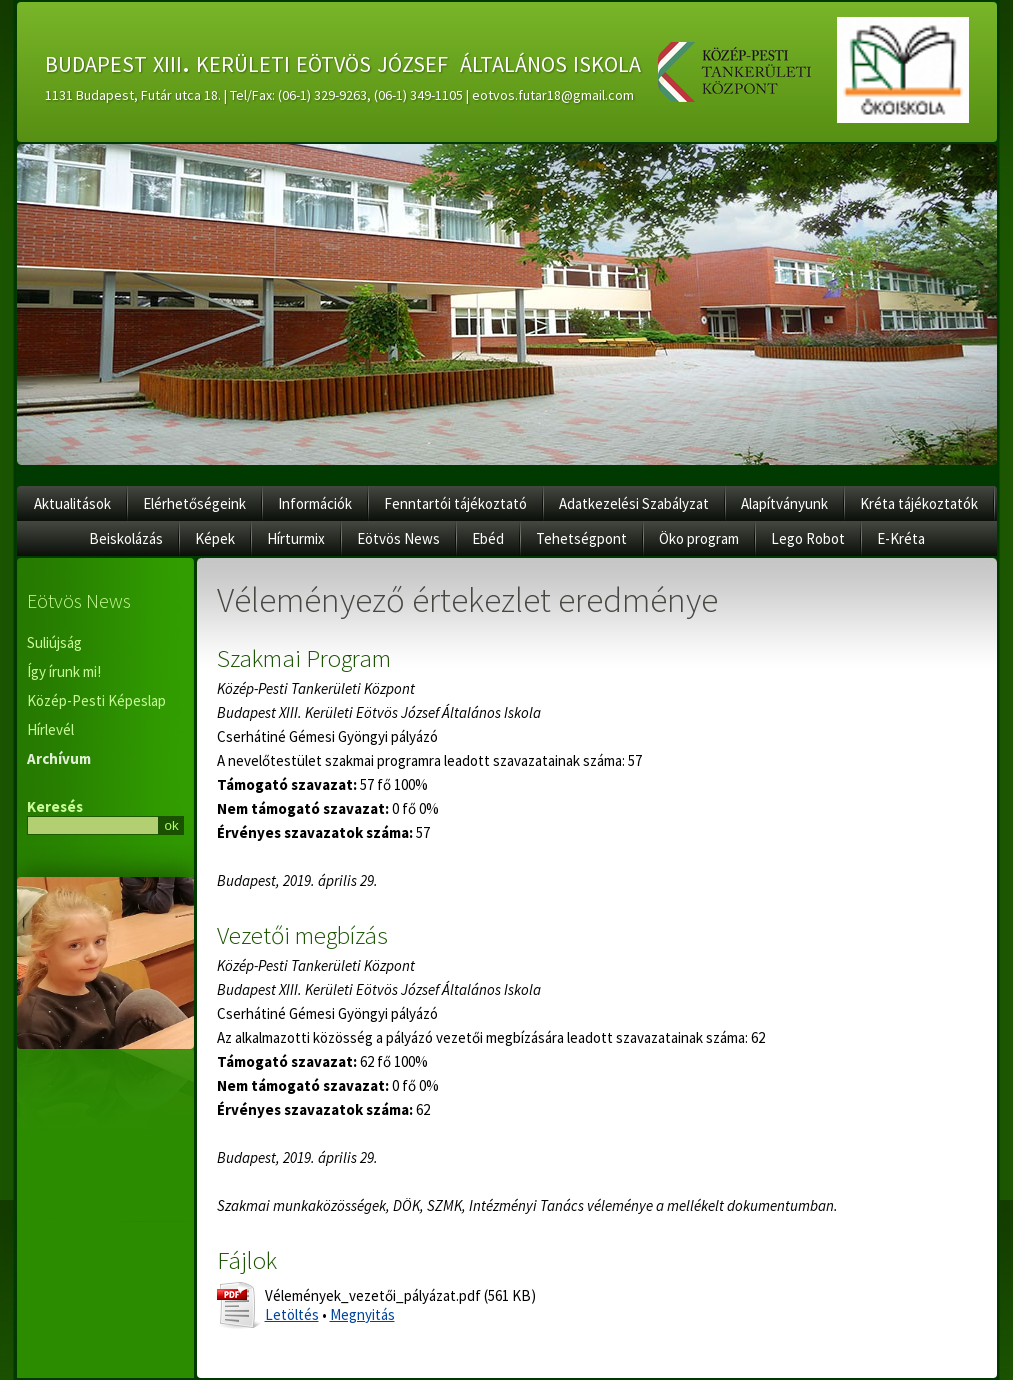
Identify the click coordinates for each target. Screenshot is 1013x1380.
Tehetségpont (581, 538)
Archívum (59, 758)
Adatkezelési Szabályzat (634, 503)
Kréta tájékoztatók (919, 503)
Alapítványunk (784, 503)
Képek (215, 538)
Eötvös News (398, 538)
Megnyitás (362, 1314)
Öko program (699, 538)
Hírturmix (296, 538)
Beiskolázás (126, 538)
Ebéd (488, 538)
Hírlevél (50, 729)
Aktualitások (72, 503)
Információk (315, 503)
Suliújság (54, 642)
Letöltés (292, 1314)
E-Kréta (901, 538)
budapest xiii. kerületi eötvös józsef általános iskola (343, 61)
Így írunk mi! (64, 671)
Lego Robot (808, 538)
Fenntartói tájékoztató (455, 503)
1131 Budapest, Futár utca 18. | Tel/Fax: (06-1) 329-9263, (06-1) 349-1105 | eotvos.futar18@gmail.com (339, 95)
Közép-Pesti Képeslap (96, 700)
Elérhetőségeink (194, 503)
